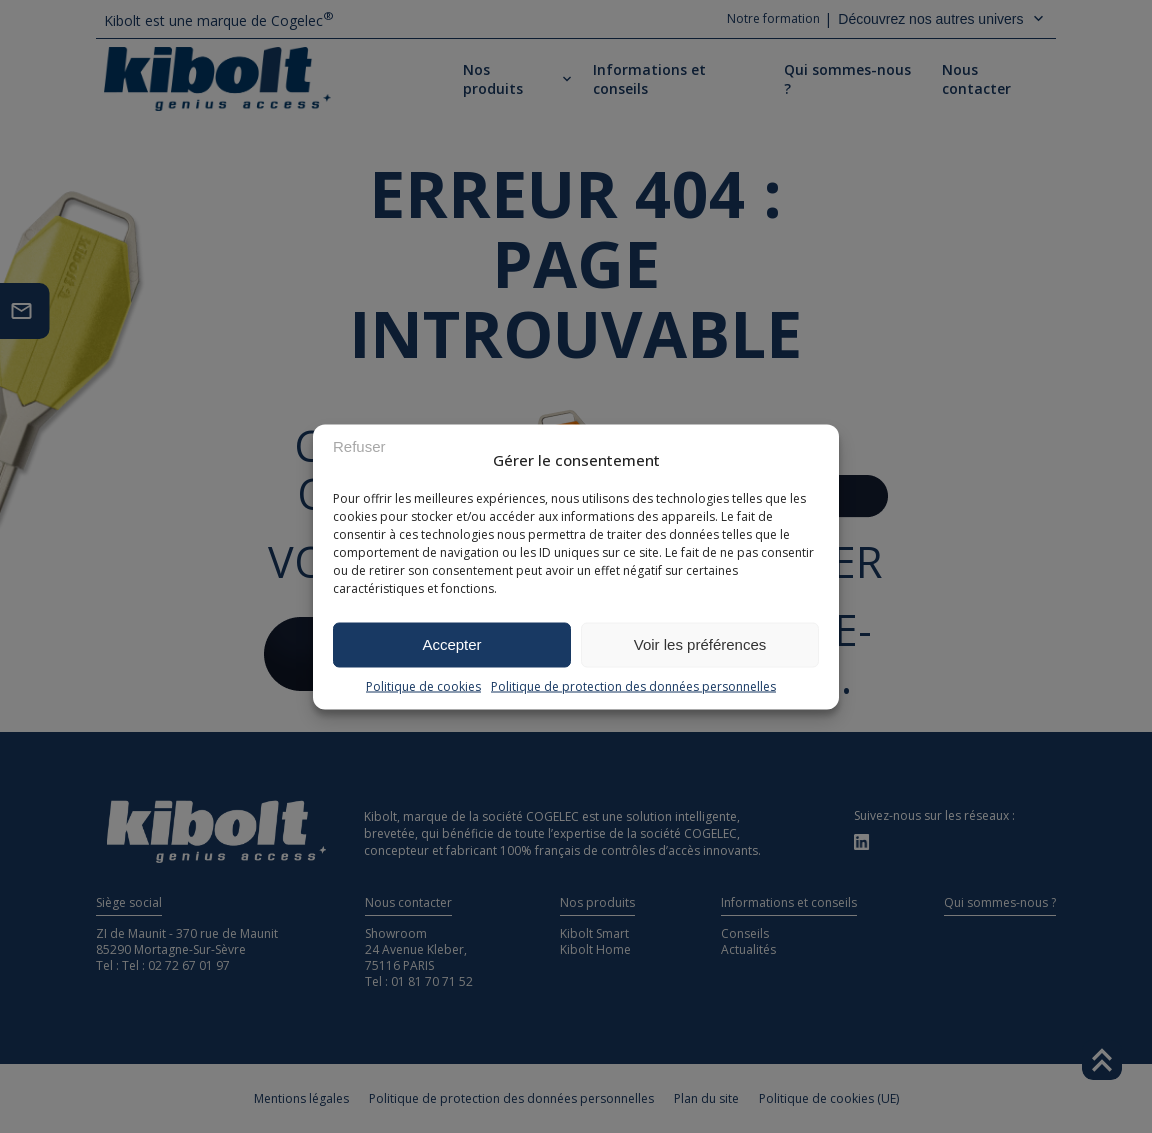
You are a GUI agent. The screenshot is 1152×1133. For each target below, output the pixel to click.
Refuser (359, 446)
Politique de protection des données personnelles (633, 685)
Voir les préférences (700, 644)
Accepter (451, 644)
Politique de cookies (423, 685)
